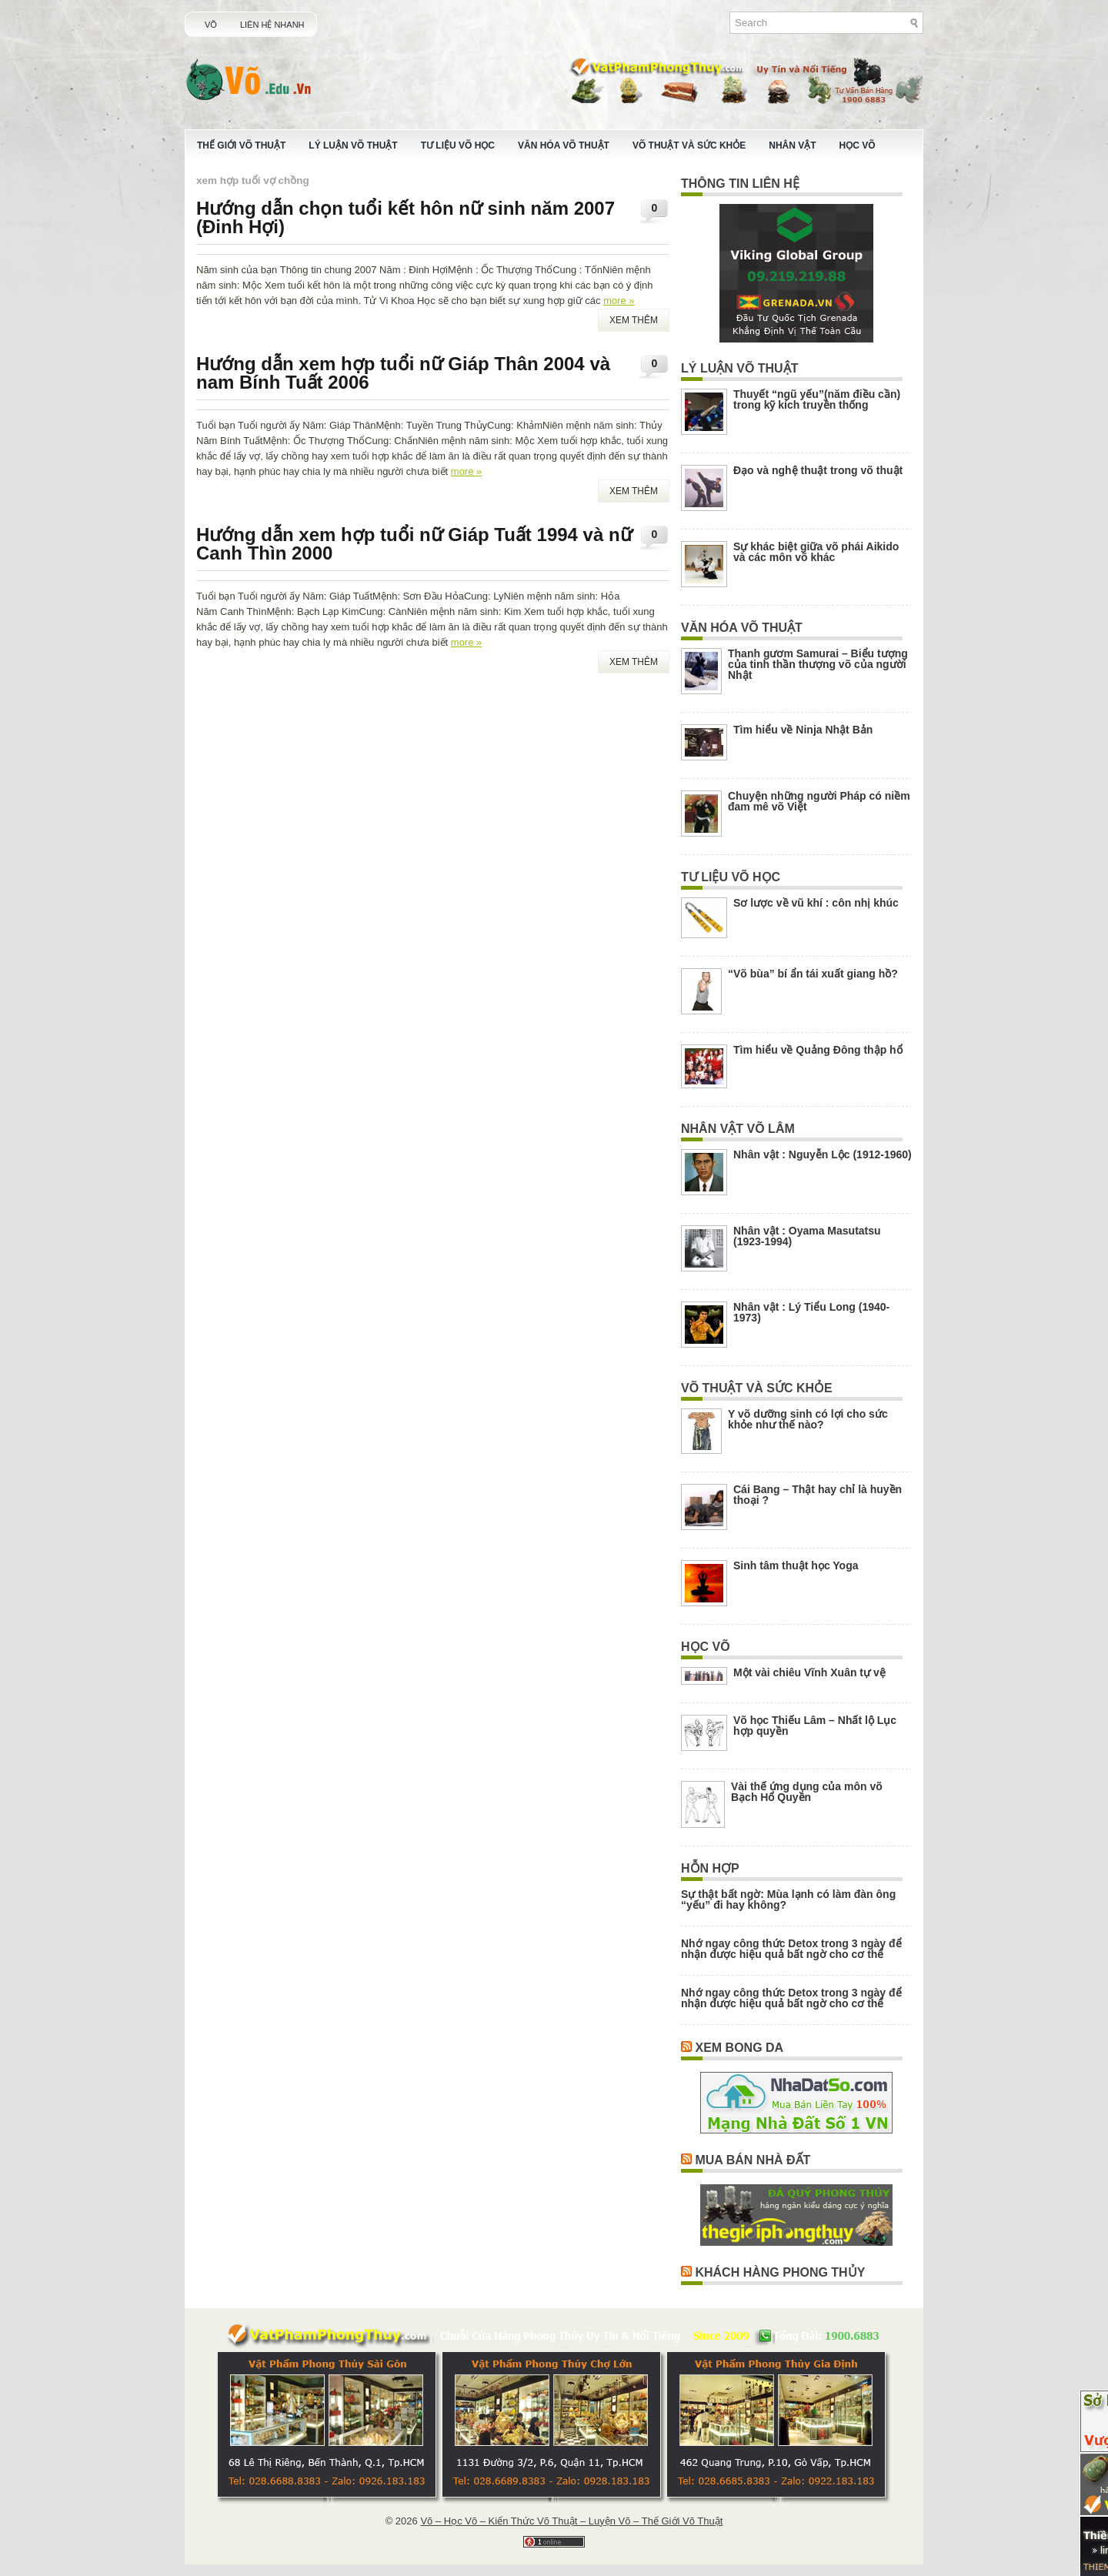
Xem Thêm (633, 320)
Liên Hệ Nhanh (272, 24)
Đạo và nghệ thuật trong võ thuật (818, 470)
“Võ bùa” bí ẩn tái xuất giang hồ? (813, 973)
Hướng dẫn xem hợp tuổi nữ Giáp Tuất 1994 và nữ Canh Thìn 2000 (414, 543)
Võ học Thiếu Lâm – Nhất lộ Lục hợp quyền (814, 1725)
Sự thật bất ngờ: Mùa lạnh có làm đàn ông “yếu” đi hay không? (788, 1899)
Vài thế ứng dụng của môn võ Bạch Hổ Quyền (807, 1791)
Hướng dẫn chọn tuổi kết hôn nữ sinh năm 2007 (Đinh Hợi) (405, 217)
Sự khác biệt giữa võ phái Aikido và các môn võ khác (816, 551)
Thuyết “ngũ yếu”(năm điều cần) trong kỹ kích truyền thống (816, 399)
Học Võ (857, 145)
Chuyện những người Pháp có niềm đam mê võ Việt (819, 801)
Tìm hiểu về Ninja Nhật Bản (803, 729)
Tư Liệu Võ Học (458, 145)
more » (618, 300)
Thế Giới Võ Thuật (241, 145)
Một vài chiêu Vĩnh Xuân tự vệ (809, 1672)
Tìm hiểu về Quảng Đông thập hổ (818, 1050)
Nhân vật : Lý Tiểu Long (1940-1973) (811, 1312)
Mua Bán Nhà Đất (752, 2160)
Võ (211, 24)
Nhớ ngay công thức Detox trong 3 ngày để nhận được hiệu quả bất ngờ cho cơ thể (791, 1948)
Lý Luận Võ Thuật (353, 145)
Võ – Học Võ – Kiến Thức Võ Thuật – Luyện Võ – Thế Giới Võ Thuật (571, 2521)
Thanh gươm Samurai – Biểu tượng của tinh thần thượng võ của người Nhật (818, 664)
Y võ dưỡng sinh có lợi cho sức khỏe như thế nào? (808, 1419)
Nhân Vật (792, 145)
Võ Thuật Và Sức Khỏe (689, 145)
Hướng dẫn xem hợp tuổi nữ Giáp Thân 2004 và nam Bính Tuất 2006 (403, 373)
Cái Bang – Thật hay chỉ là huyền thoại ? (817, 1494)
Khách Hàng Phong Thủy (780, 2272)
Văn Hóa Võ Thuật (563, 145)
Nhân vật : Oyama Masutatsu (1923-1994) (807, 1236)
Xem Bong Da (739, 2047)
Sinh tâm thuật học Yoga (796, 1565)
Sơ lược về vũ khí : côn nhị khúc (816, 903)
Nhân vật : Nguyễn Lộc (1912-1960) (822, 1154)
